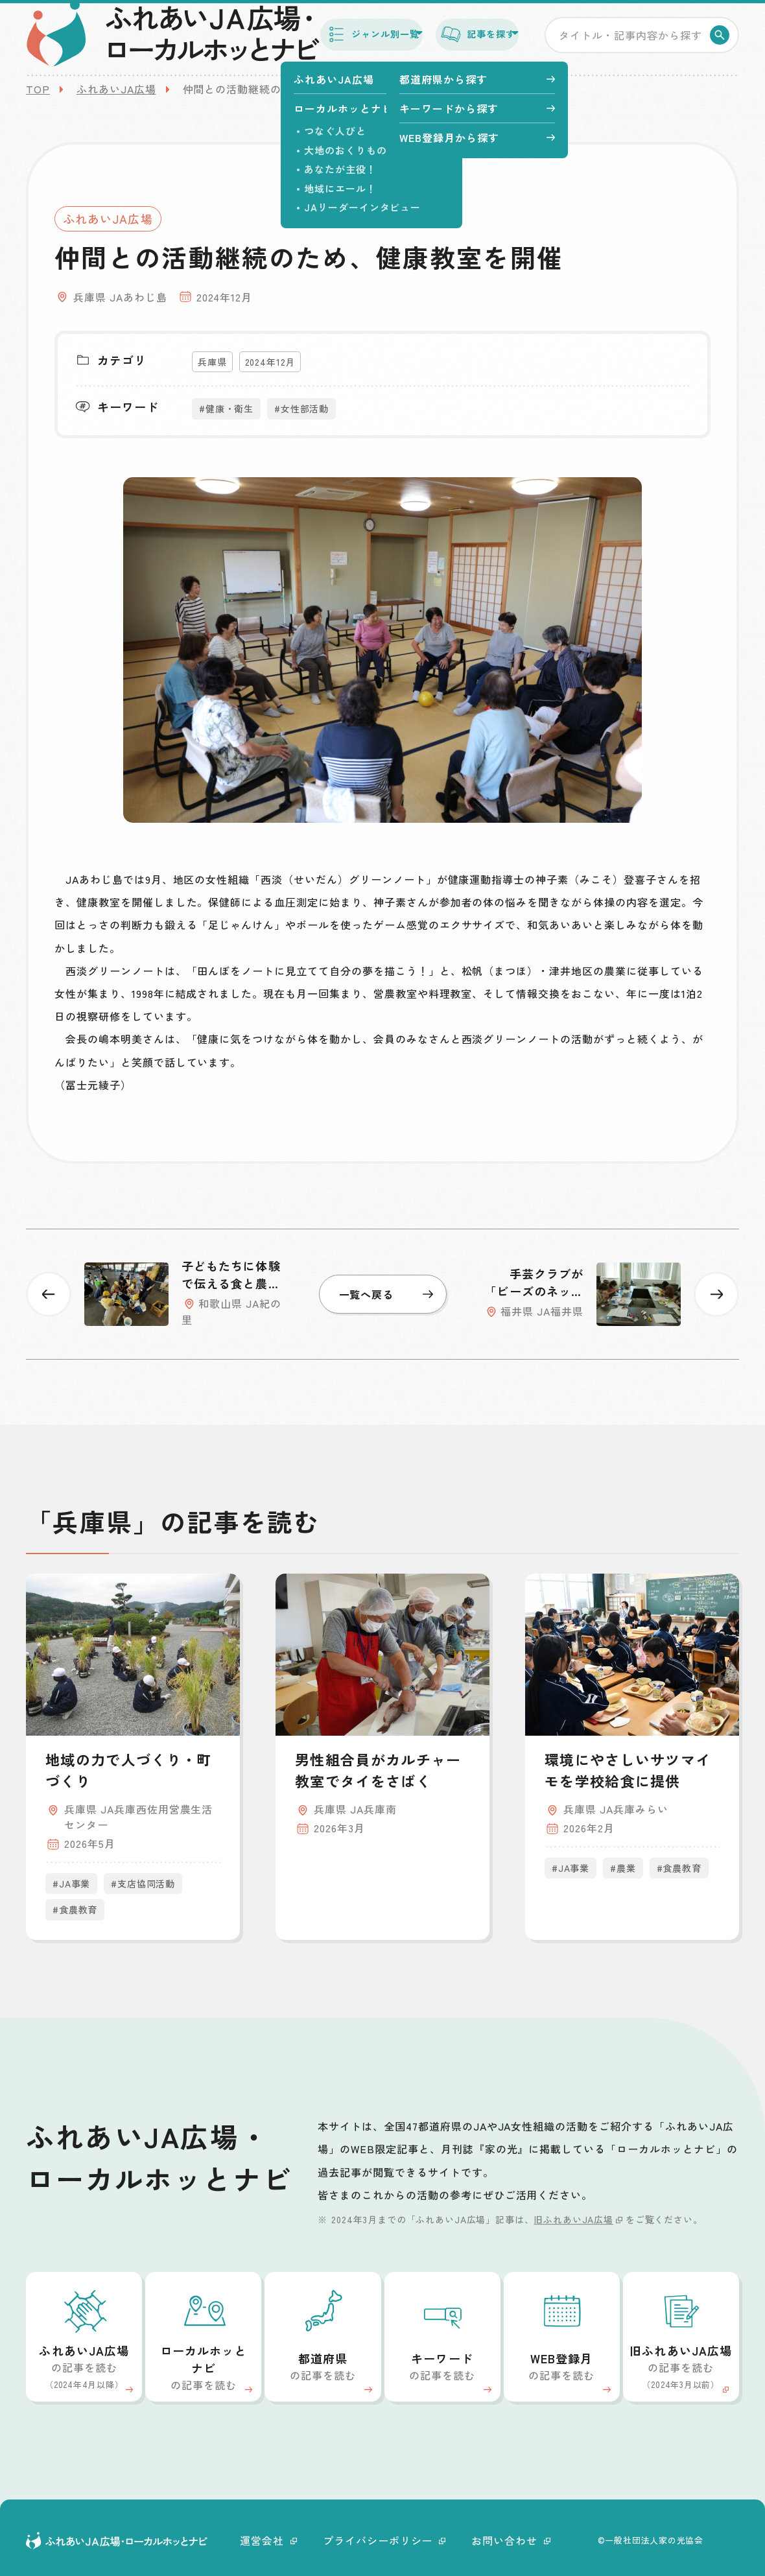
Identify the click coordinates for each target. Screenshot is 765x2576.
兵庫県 (212, 361)
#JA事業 (71, 1883)
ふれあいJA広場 (116, 89)
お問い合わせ (510, 2540)
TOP (38, 89)
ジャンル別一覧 (324, 38)
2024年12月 (270, 361)
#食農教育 (75, 1909)
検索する (721, 39)
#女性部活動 (301, 408)
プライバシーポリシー (384, 2540)
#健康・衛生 (226, 408)
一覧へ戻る (386, 1294)
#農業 (623, 1867)
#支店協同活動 (143, 1883)
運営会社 (268, 2540)
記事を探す (459, 38)
